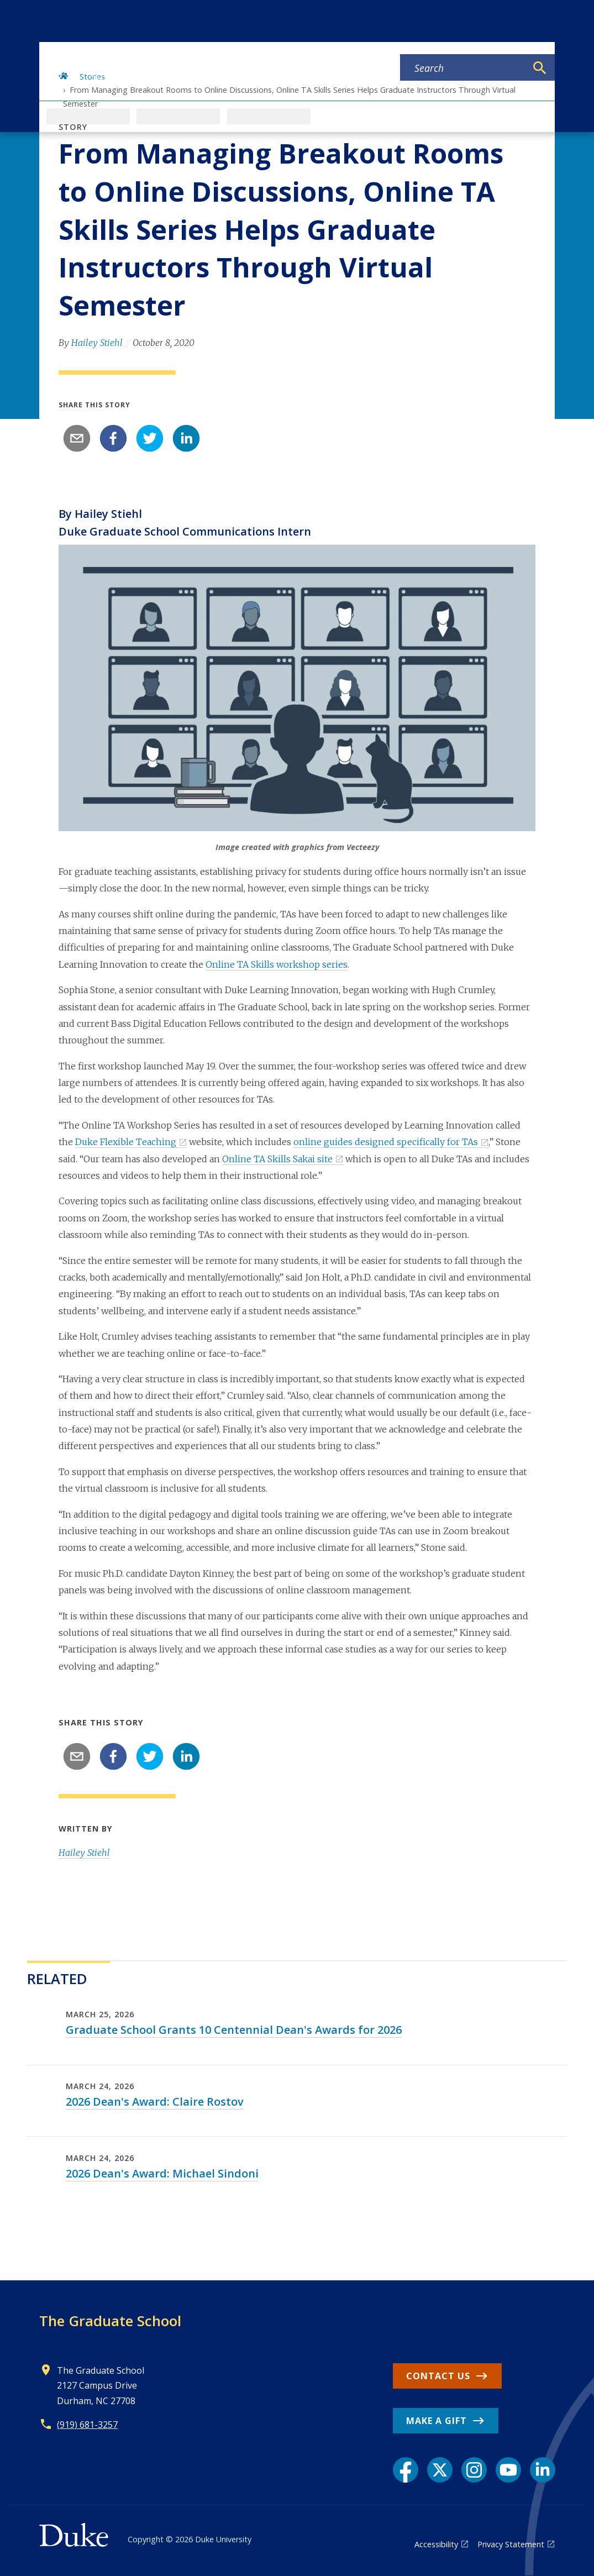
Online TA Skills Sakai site (277, 1158)
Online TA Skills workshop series (277, 964)
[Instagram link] (474, 2470)
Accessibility (436, 2544)
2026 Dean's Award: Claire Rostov (155, 2101)
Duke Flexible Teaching (125, 1141)
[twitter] (150, 438)
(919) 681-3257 (87, 2424)
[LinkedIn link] (542, 2470)
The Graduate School (110, 2321)
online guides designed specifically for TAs (385, 1141)
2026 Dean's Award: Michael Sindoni (162, 2173)
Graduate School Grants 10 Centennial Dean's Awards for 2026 (234, 2029)
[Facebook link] (405, 2470)
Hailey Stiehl (97, 342)
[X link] (440, 2470)
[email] (77, 438)
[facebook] (113, 438)
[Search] (539, 68)
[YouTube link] (508, 2470)
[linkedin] (186, 438)
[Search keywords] (463, 68)
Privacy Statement (510, 2544)
